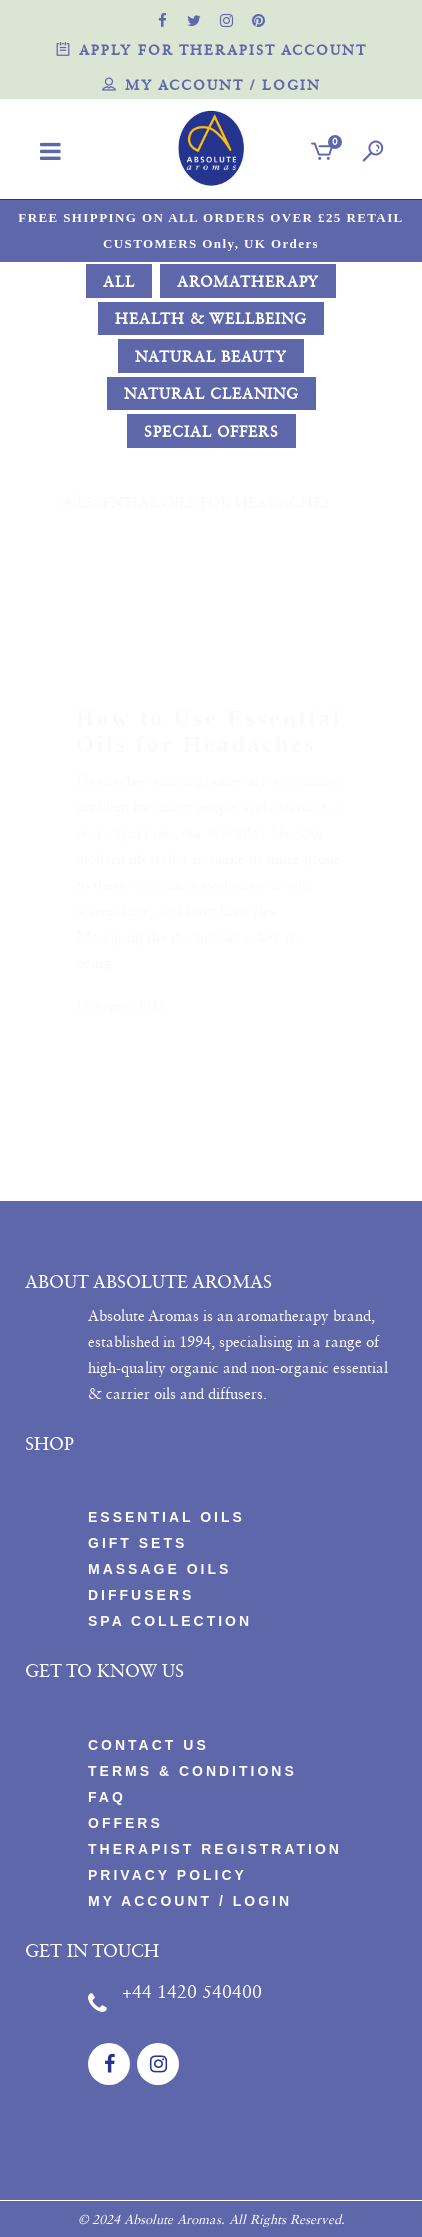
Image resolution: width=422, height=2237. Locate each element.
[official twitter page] (195, 20)
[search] (369, 153)
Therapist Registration (215, 1849)
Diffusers (141, 1595)
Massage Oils (159, 1569)
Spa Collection (170, 1621)
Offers (125, 1823)
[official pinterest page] (259, 20)
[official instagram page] (227, 20)
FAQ (107, 1797)
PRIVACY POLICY (167, 1875)
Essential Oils (166, 1517)
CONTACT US (148, 1745)
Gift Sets (137, 1543)
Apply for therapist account (211, 51)
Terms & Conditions (192, 1771)
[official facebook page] (163, 20)
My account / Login (211, 86)
